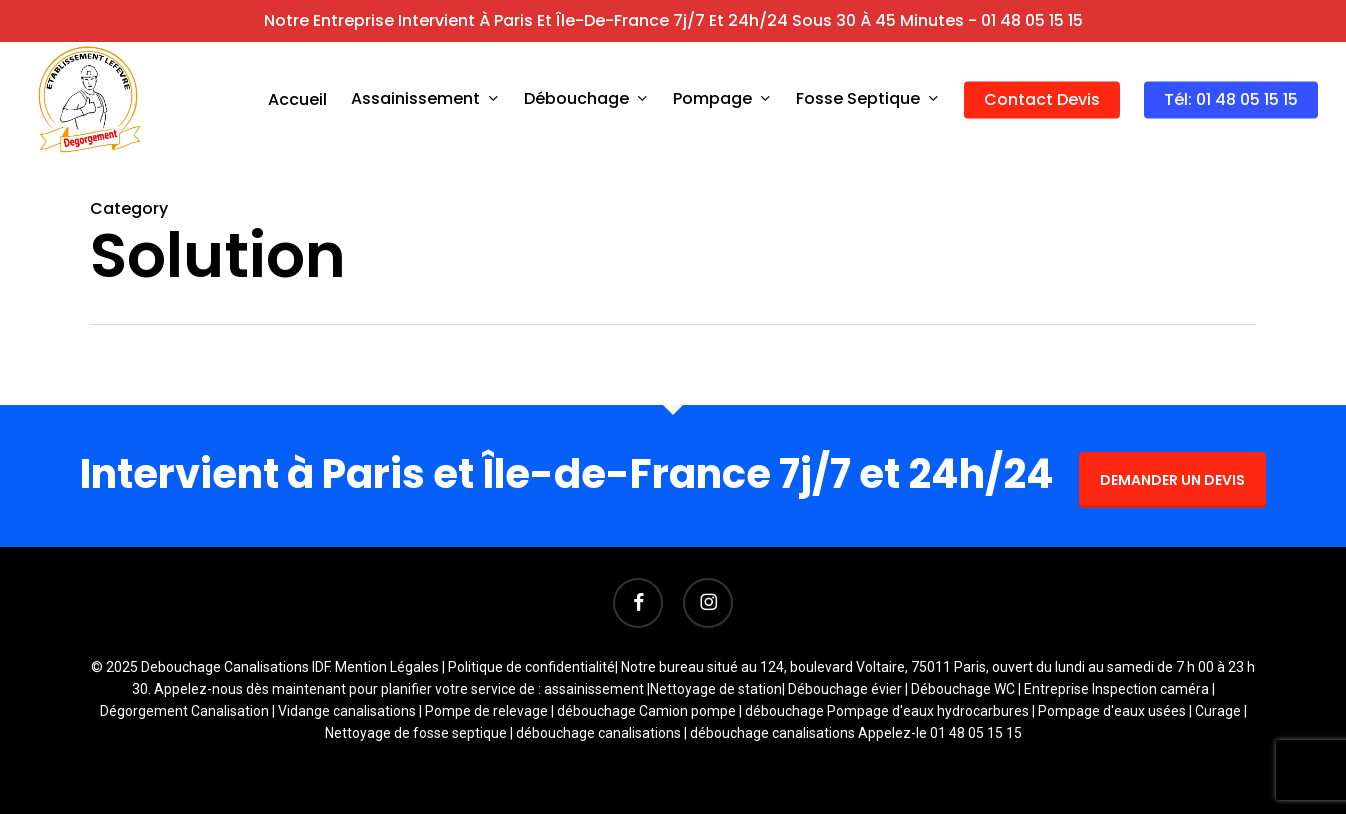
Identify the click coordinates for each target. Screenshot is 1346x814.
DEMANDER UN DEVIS (1172, 480)
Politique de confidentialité (531, 667)
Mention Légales (387, 667)
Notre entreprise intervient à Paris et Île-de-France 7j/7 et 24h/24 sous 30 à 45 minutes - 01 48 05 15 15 (673, 20)
